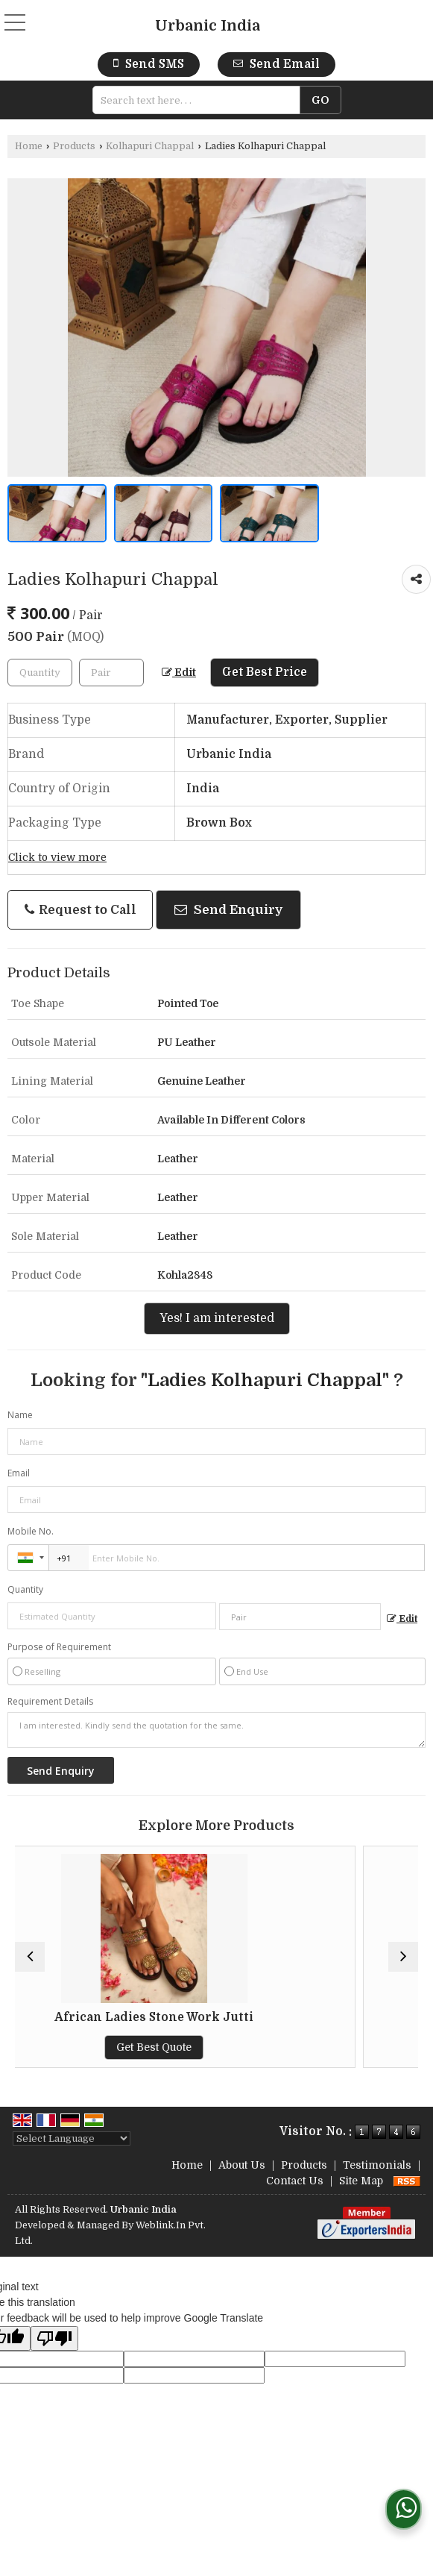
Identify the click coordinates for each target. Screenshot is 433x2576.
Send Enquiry (228, 910)
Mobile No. (30, 1531)
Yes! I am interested (216, 1318)
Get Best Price (264, 672)
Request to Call (80, 910)
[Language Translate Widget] (71, 2138)
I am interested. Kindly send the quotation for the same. (216, 1730)
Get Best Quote (216, 2047)
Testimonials (377, 2165)
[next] (403, 1957)
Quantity (25, 1589)
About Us (241, 2165)
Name (20, 1414)
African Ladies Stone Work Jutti (216, 2017)
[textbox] (201, 100)
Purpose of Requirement (59, 1647)
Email (18, 1473)
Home (28, 146)
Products (74, 146)
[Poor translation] (54, 2338)
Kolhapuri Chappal (150, 146)
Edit (179, 673)
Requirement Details (50, 1701)
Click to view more (57, 857)
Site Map (361, 2181)
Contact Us (294, 2181)
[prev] (30, 1957)
